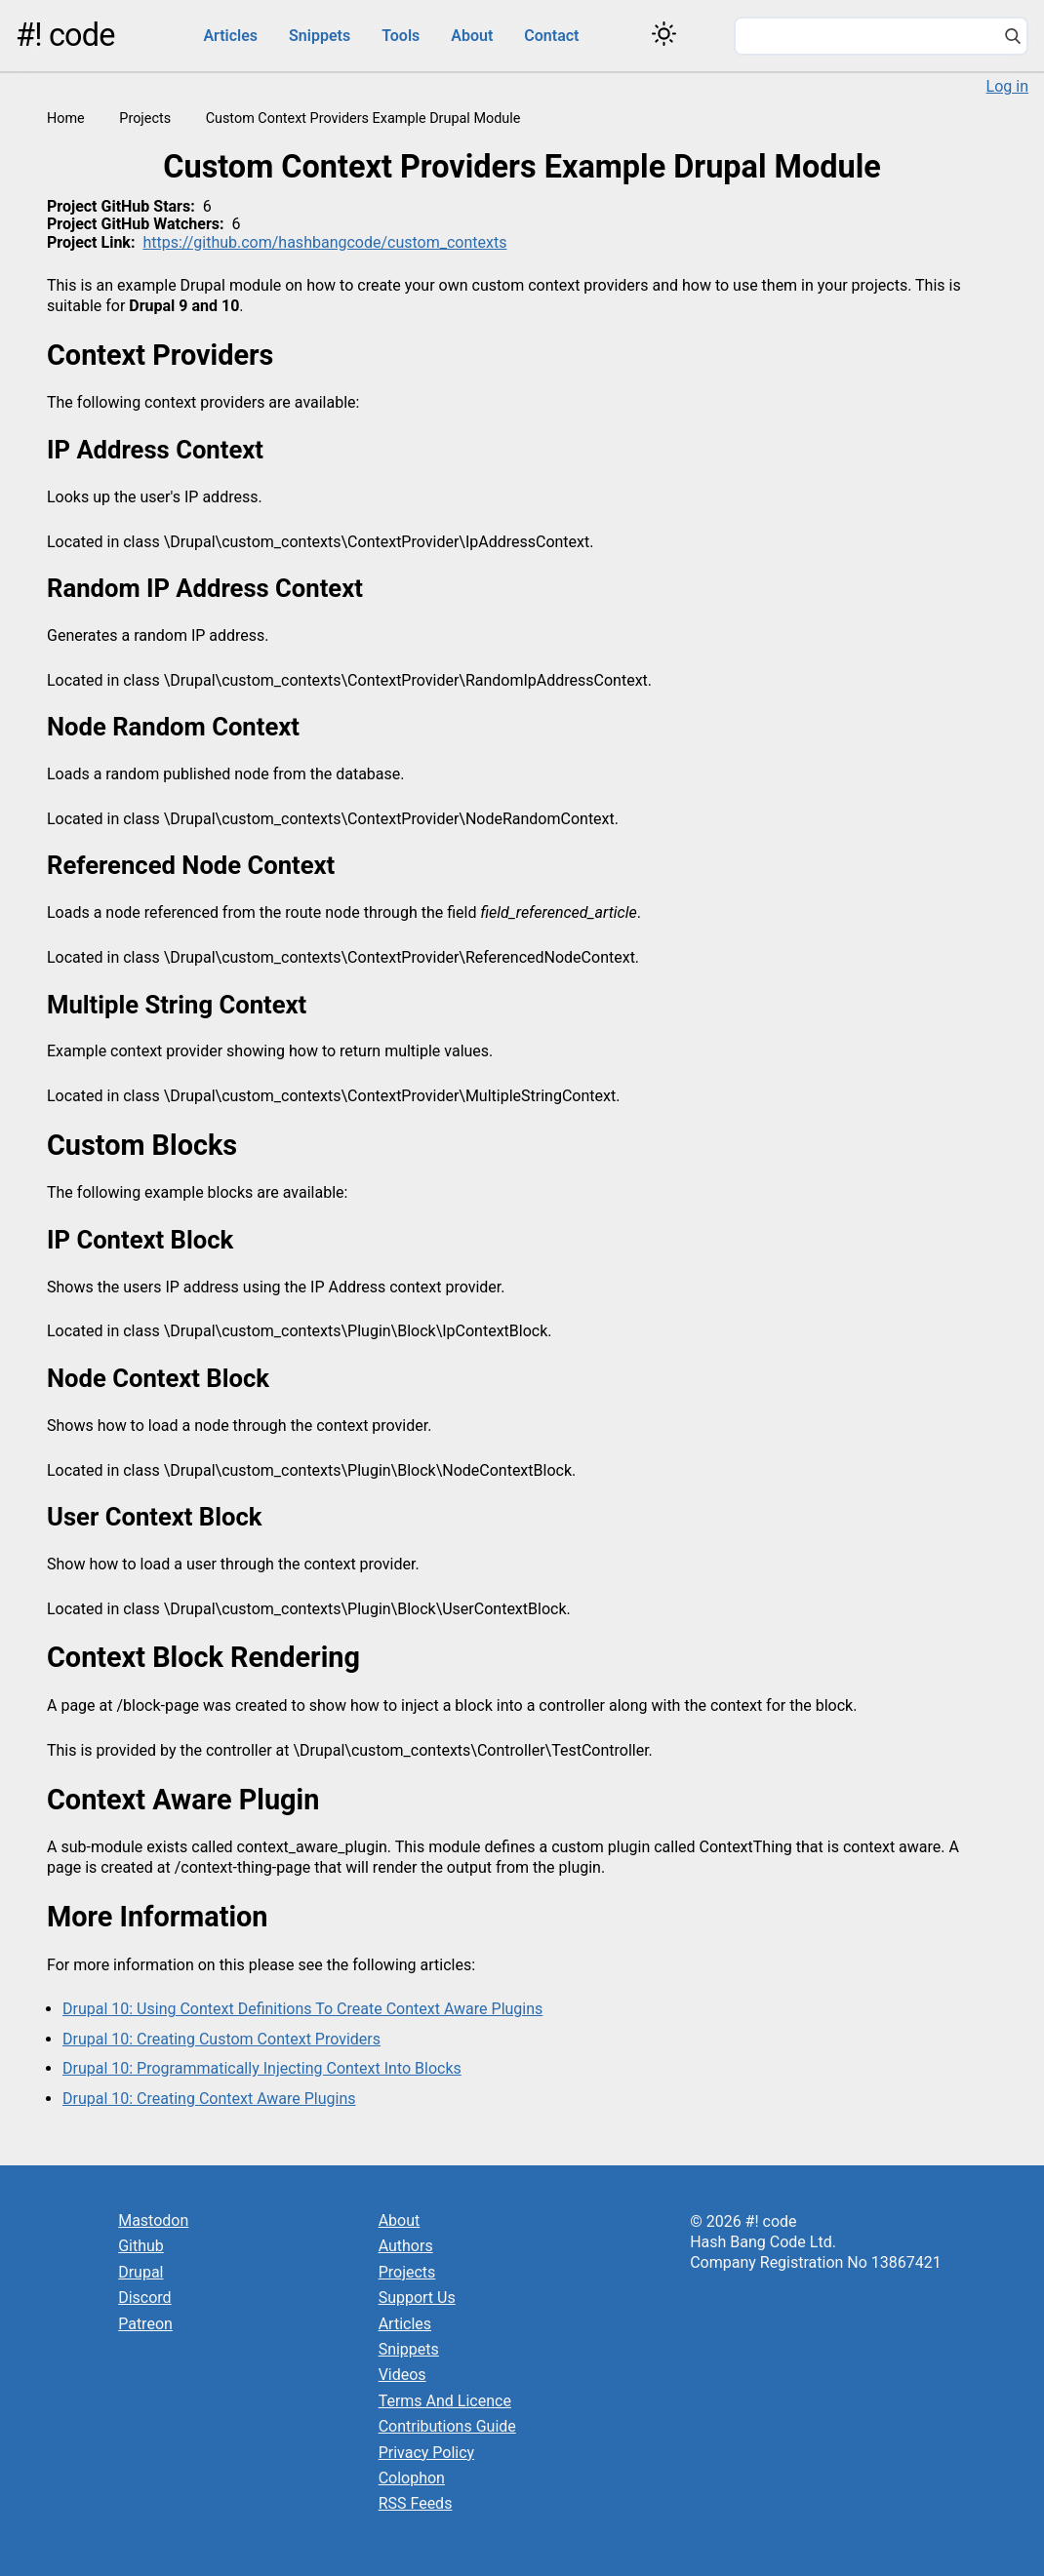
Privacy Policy (427, 2452)
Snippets (319, 35)
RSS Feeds (416, 2503)
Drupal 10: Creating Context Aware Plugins (209, 2098)
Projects (145, 118)
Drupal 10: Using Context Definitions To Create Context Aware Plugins (302, 2009)
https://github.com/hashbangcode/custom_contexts (324, 242)
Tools (400, 35)
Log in (1007, 86)
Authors (406, 2246)
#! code (65, 35)
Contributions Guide (447, 2426)
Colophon (412, 2478)
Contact (551, 35)
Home (66, 118)
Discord (144, 2297)
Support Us (417, 2297)
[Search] (1012, 38)
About (472, 35)
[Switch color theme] (664, 33)
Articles (230, 35)
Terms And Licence (445, 2401)
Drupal (140, 2272)
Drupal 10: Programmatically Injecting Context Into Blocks (262, 2068)
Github (141, 2246)
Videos (402, 2374)
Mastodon (153, 2220)
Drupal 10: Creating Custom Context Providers (221, 2039)
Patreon (145, 2324)
